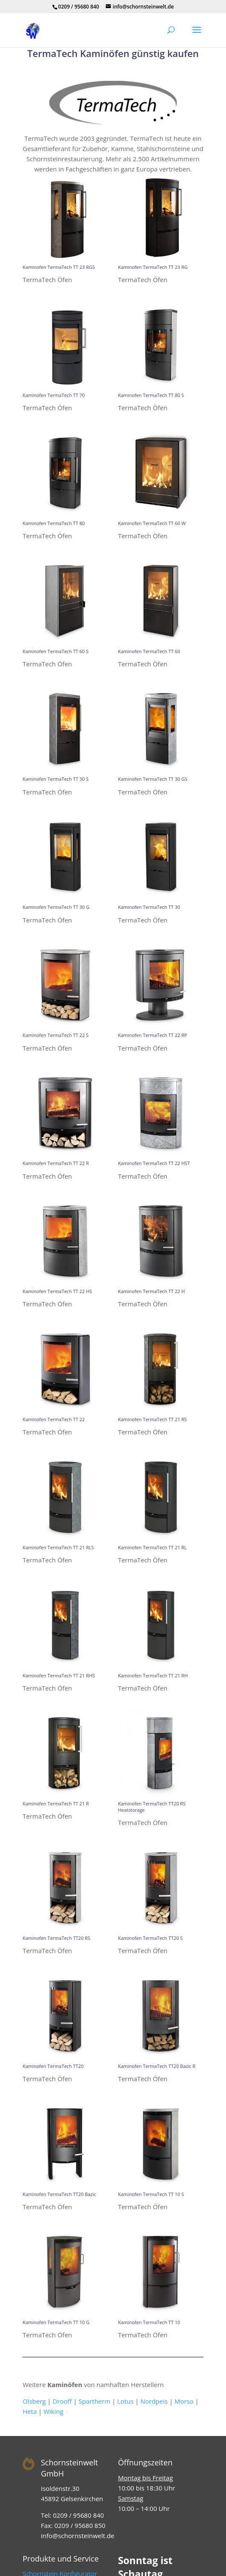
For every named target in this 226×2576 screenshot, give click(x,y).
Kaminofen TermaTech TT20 (53, 2066)
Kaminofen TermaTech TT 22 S (55, 1035)
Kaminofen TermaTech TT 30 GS (152, 779)
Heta (30, 2411)
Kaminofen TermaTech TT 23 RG (153, 267)
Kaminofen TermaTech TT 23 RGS (59, 267)
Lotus (125, 2401)
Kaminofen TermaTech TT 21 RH (153, 1675)
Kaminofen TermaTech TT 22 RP (152, 1035)
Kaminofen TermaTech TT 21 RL (152, 1547)
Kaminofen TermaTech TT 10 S (151, 2194)
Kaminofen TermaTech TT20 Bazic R (156, 2066)
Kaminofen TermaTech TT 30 (149, 907)
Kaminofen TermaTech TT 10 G (56, 2322)
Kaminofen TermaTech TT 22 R (56, 1163)
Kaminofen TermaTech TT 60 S (55, 651)
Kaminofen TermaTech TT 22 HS (57, 1291)
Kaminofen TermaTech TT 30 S (55, 779)
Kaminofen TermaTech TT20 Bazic (59, 2194)
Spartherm (94, 2401)
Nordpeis (153, 2401)
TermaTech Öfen (47, 279)
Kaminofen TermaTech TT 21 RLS (58, 1547)
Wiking (53, 2411)
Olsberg (34, 2401)
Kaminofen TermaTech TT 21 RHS (59, 1675)
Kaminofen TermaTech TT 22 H (151, 1291)
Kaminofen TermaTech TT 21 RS (152, 1419)
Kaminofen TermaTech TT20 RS (56, 1938)
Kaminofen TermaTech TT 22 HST (154, 1163)
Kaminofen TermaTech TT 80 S (151, 395)
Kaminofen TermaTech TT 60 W (152, 523)
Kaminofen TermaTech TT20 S (150, 1938)
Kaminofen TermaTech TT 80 (54, 523)
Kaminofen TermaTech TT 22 (54, 1419)
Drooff (62, 2401)
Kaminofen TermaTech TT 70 (54, 395)
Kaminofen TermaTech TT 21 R (56, 1803)
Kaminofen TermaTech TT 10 (149, 2322)
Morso (184, 2401)
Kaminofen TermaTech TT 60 (149, 651)
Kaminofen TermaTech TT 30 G (56, 907)
